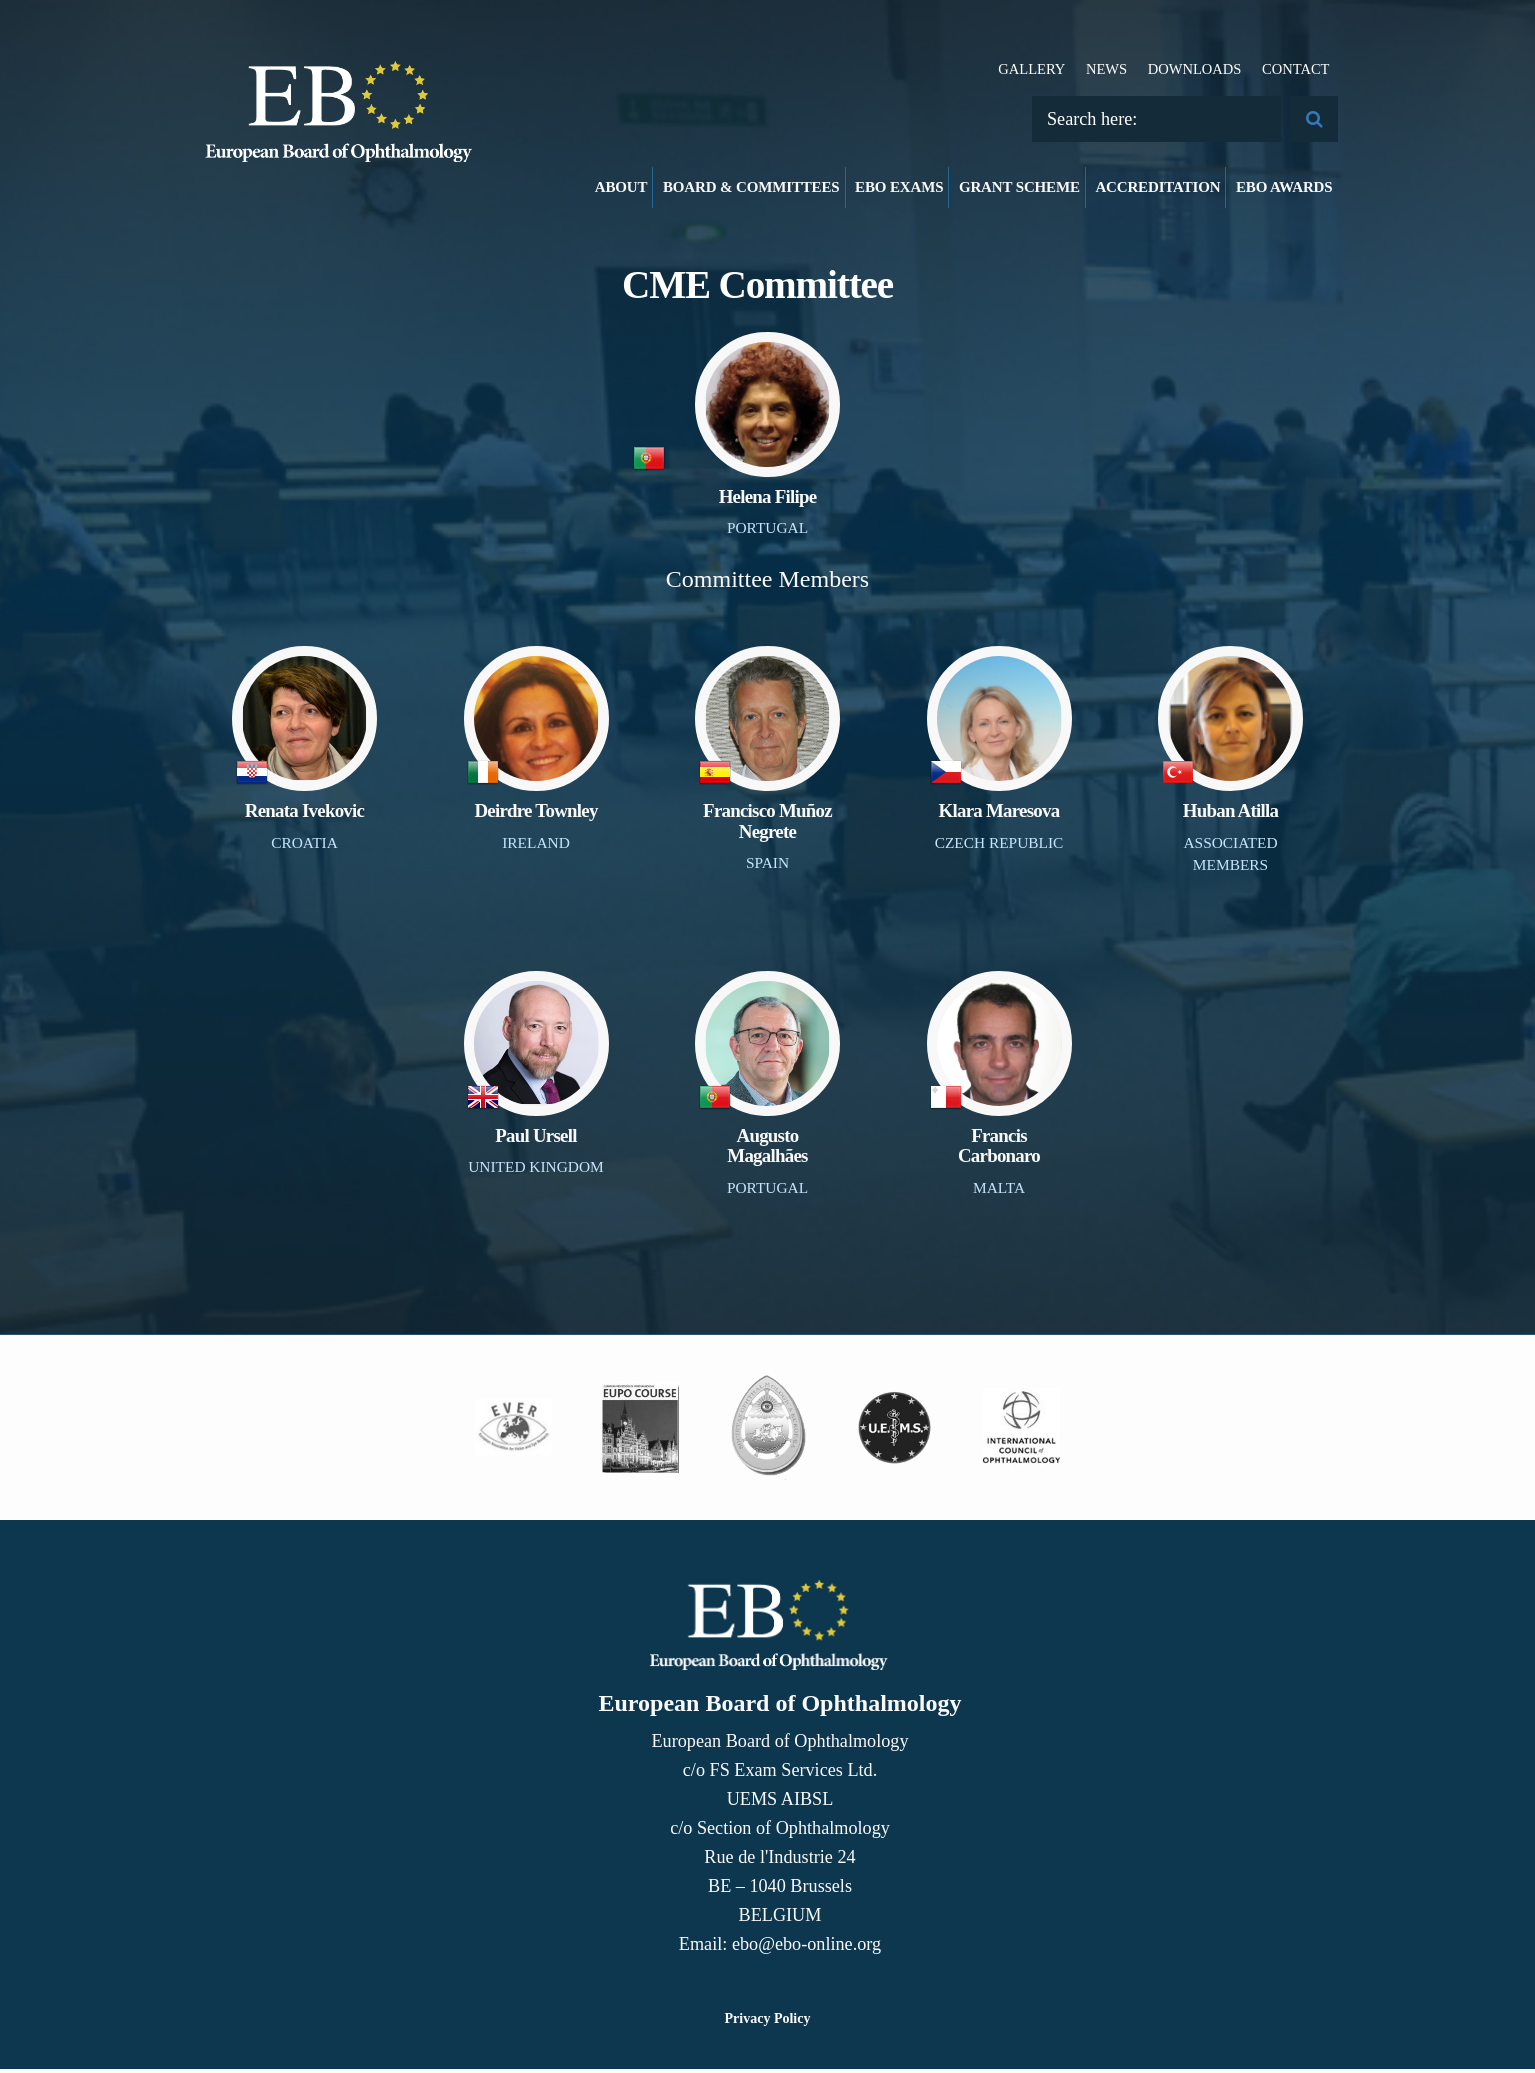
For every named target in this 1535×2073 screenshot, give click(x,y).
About (621, 187)
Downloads (1195, 69)
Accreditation (1157, 187)
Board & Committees (751, 187)
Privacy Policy (768, 2022)
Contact (1296, 69)
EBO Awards (1284, 187)
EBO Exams (899, 187)
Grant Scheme (1019, 187)
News (1106, 69)
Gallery (1031, 69)
